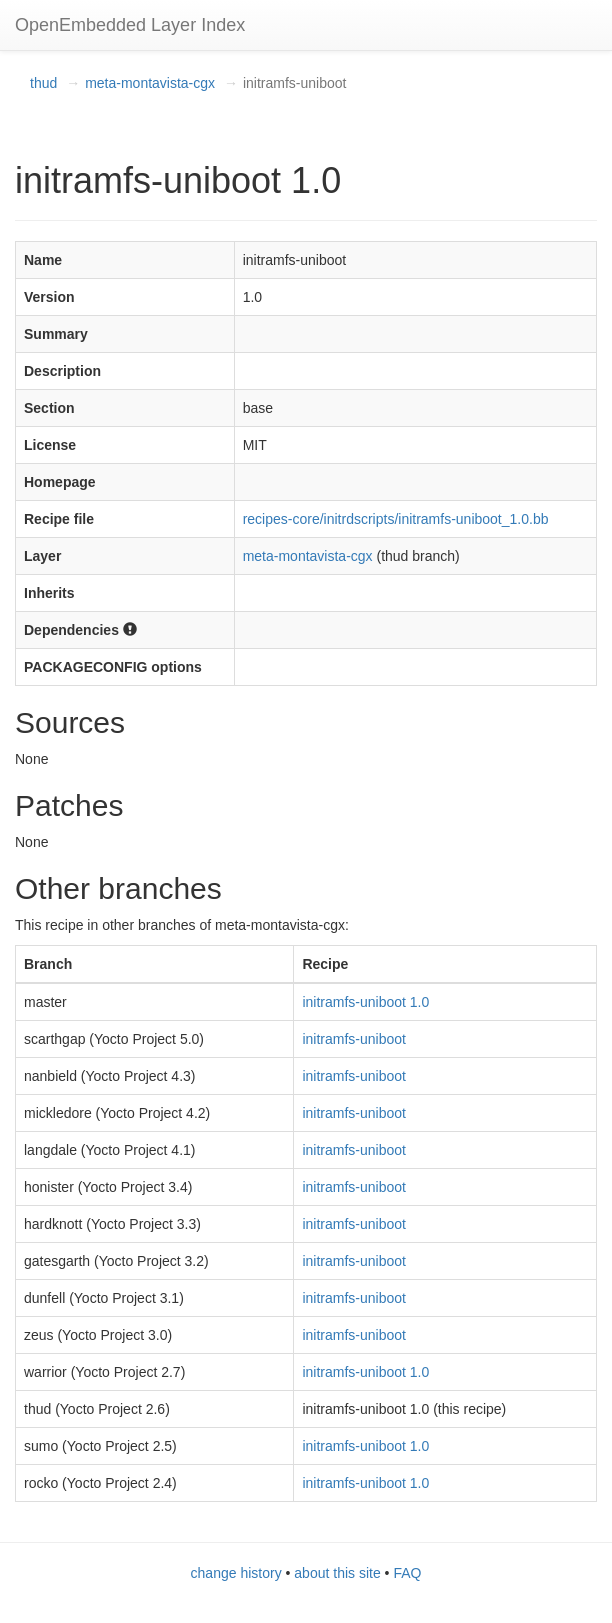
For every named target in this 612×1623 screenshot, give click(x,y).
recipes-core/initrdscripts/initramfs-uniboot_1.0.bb (396, 519)
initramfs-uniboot (354, 1039)
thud (43, 83)
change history (236, 1573)
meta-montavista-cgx (150, 83)
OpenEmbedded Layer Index (130, 25)
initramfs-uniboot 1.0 (365, 1002)
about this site (337, 1573)
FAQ (407, 1573)
